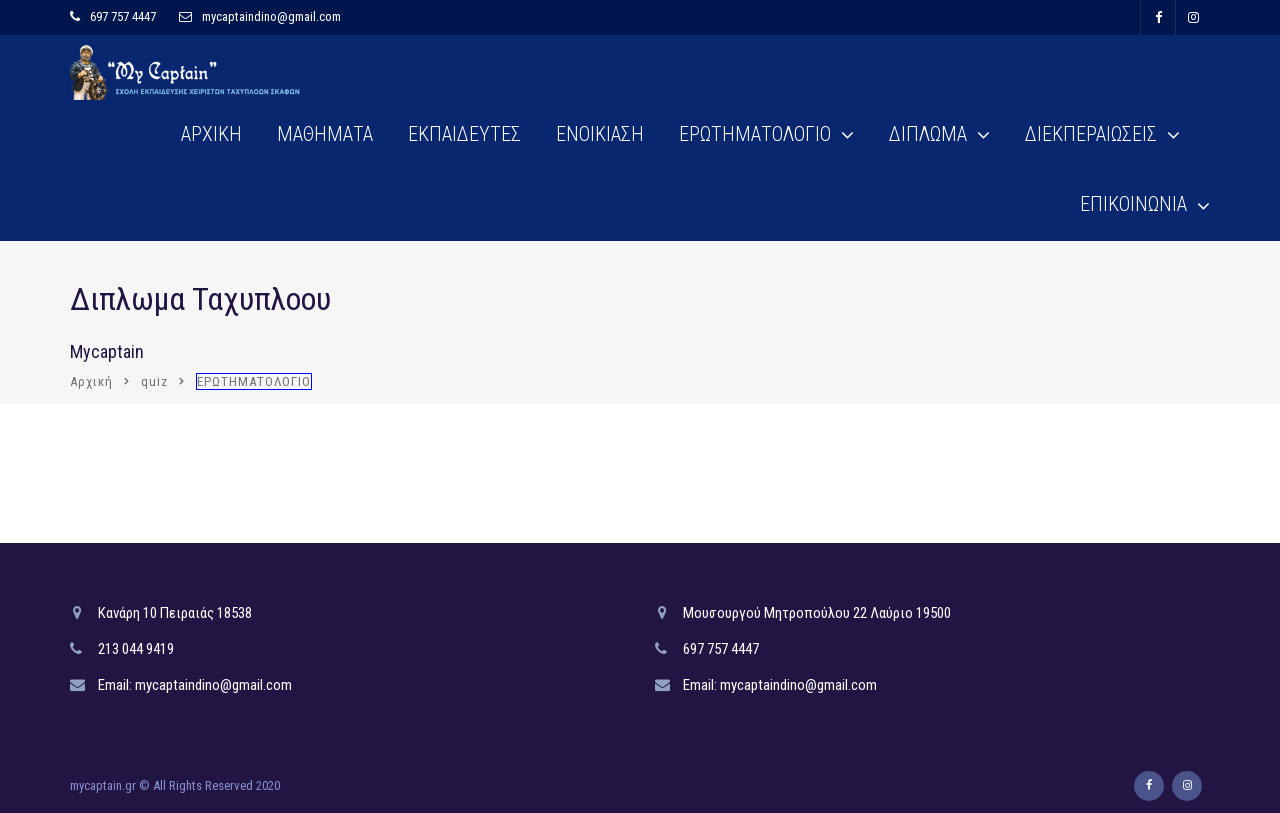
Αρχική (91, 381)
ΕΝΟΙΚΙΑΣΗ (600, 134)
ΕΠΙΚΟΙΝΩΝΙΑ (1133, 204)
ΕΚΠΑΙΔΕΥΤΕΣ (464, 134)
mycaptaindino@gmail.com (271, 16)
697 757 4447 (123, 16)
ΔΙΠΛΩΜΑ (928, 134)
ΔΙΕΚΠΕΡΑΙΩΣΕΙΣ (1091, 134)
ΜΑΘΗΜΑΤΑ (325, 134)
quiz (154, 381)
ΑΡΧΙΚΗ (211, 134)
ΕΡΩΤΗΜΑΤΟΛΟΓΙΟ (755, 134)
